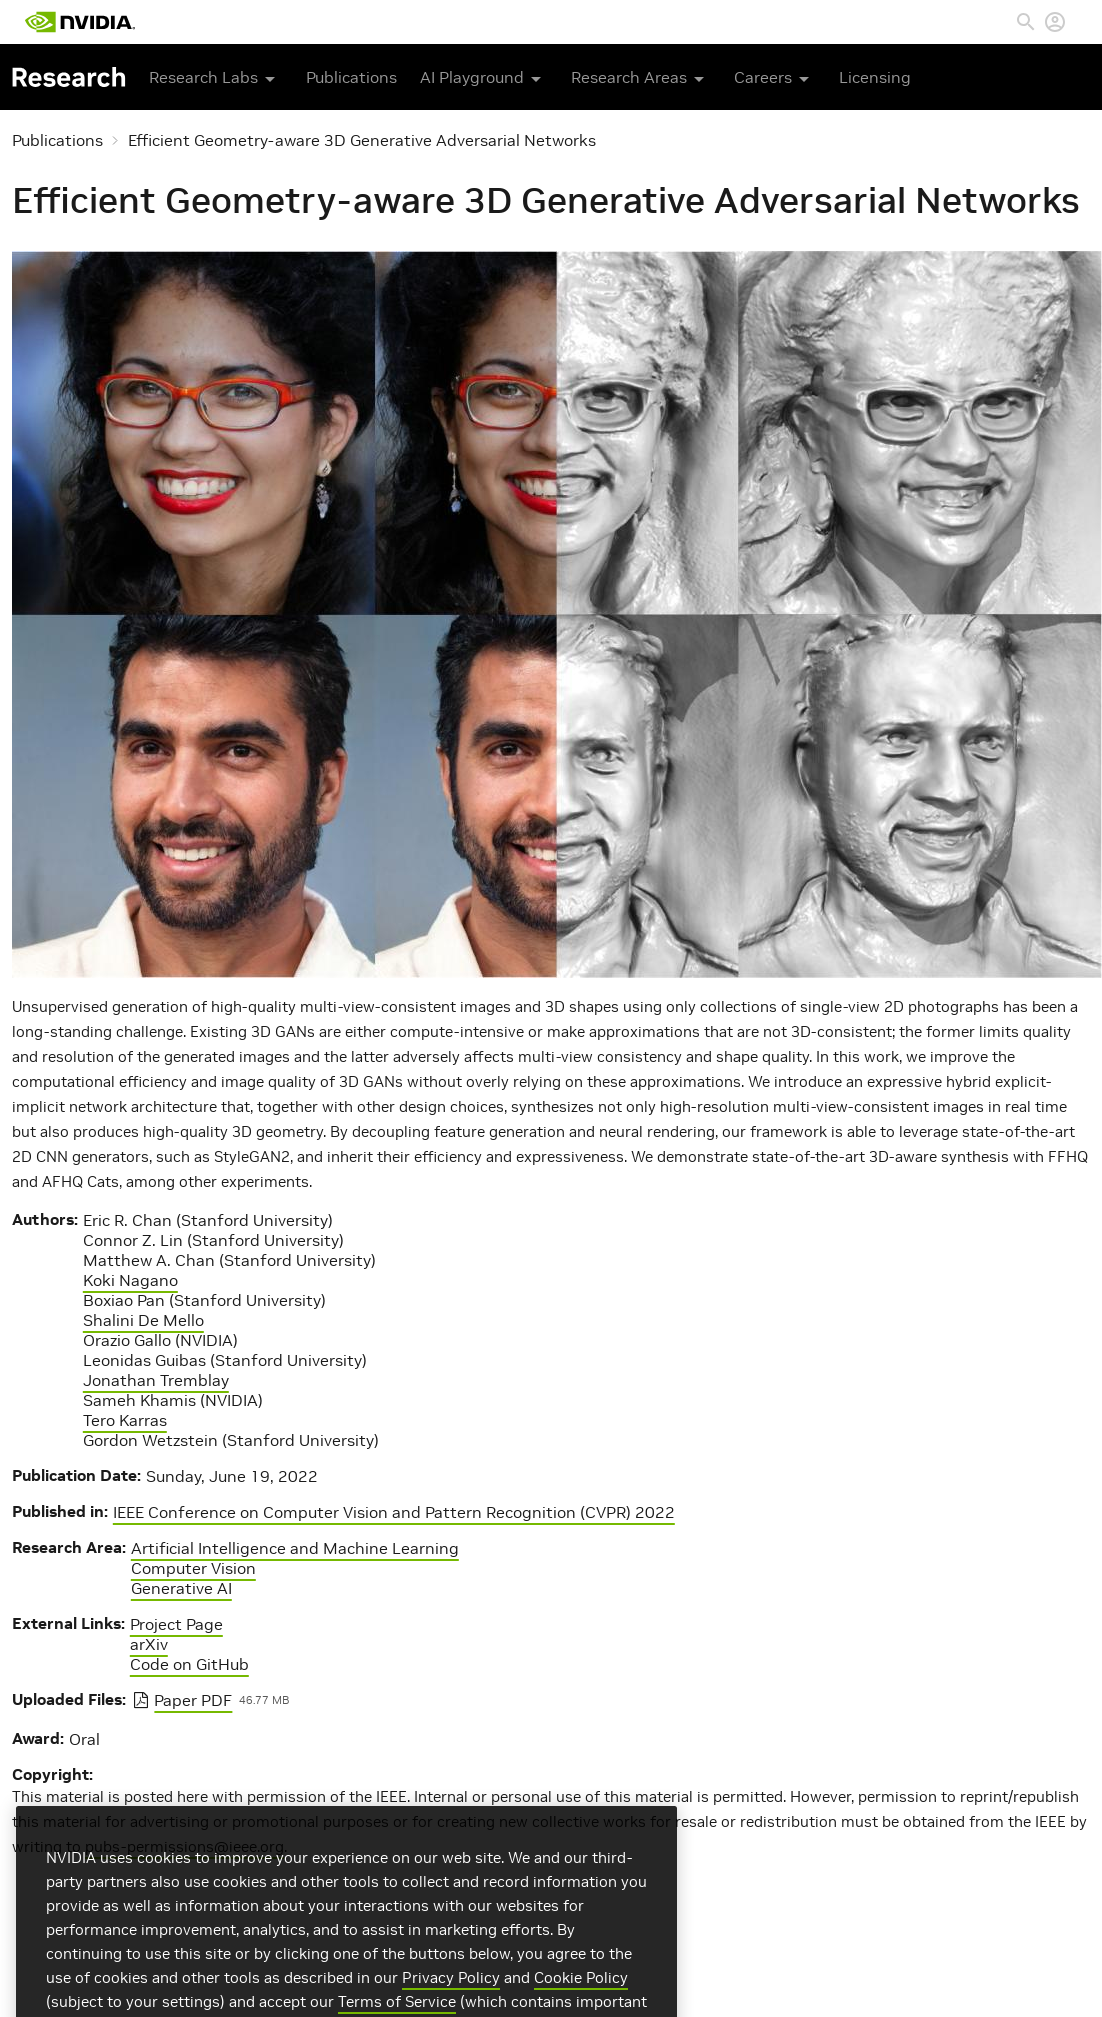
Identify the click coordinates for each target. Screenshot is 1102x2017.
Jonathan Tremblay (156, 1380)
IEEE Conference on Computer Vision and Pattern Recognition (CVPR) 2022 (394, 1512)
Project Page (176, 1624)
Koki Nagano (130, 1280)
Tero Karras (125, 1420)
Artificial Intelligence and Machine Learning (295, 1548)
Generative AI (181, 1588)
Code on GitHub (189, 1664)
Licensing (875, 77)
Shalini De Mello (143, 1320)
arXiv (149, 1644)
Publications (351, 77)
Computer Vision (193, 1568)
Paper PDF (193, 1700)
